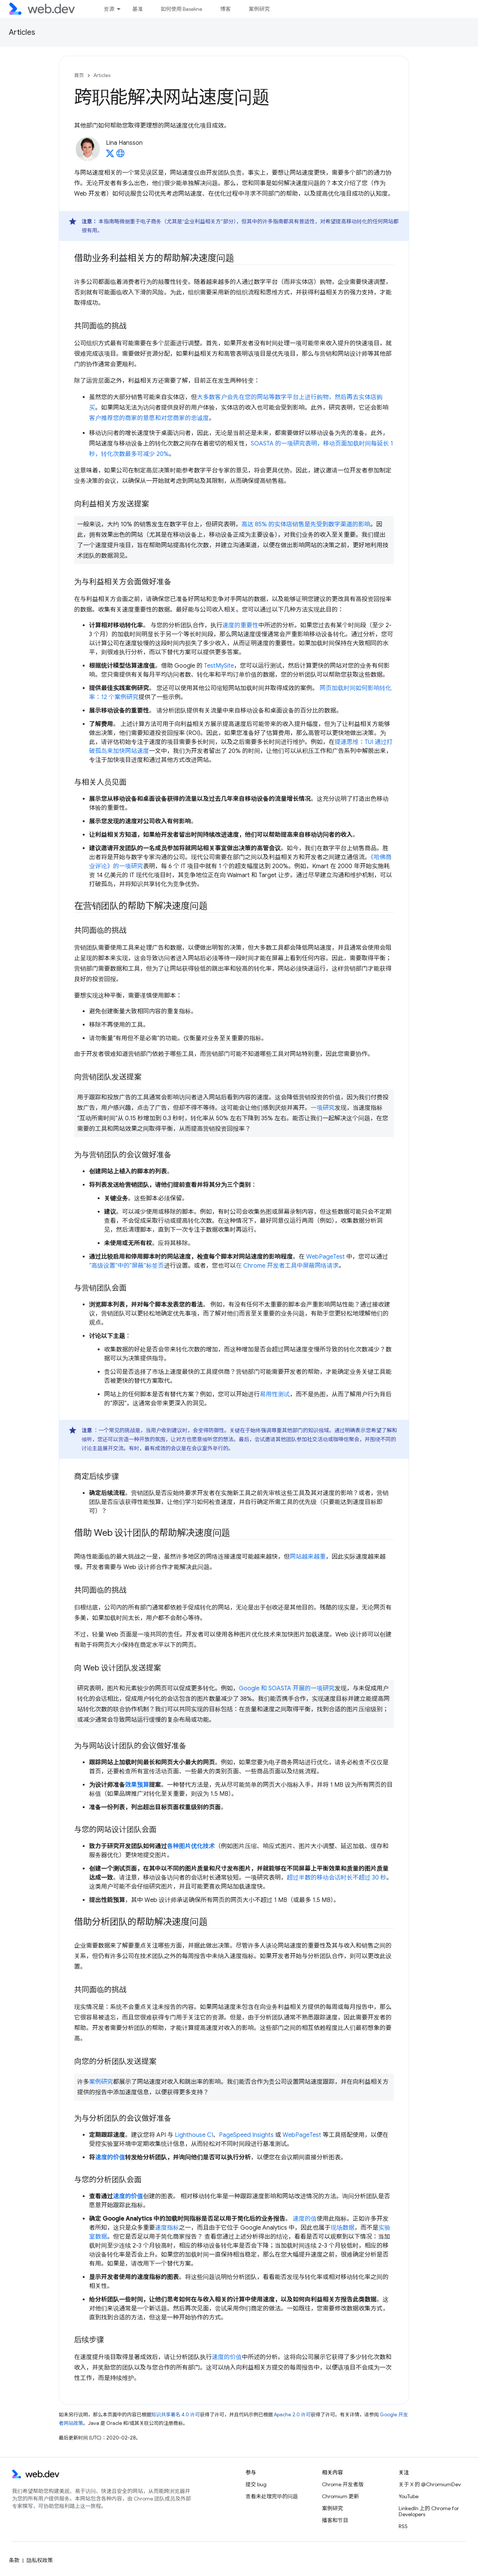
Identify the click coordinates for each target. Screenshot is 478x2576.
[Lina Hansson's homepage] (120, 155)
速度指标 (167, 2228)
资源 (109, 9)
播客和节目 (335, 2520)
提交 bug (256, 2484)
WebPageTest (325, 1257)
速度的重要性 (240, 625)
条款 (14, 2560)
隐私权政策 (40, 2560)
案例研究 (259, 9)
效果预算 (137, 1785)
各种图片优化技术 (191, 1846)
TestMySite (219, 666)
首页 (79, 75)
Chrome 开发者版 (342, 2484)
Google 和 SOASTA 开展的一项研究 (287, 1688)
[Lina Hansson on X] (110, 155)
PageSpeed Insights (246, 2135)
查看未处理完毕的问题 (272, 2496)
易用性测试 (275, 1394)
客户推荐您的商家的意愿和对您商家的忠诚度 (149, 418)
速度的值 (305, 2219)
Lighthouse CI (194, 2135)
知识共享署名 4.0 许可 (175, 2414)
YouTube (408, 2496)
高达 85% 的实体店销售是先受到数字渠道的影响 (305, 524)
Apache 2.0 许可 (292, 2414)
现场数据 (342, 2228)
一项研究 (323, 1108)
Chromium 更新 (340, 2496)
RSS (403, 2526)
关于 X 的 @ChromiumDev (430, 2484)
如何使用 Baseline (181, 9)
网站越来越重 (308, 1556)
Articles (22, 32)
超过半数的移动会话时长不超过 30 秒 (336, 1877)
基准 (137, 9)
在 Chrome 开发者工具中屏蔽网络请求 (287, 1265)
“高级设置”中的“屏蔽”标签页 (126, 1265)
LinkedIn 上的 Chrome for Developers (429, 2511)
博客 (225, 9)
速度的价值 (110, 2157)
